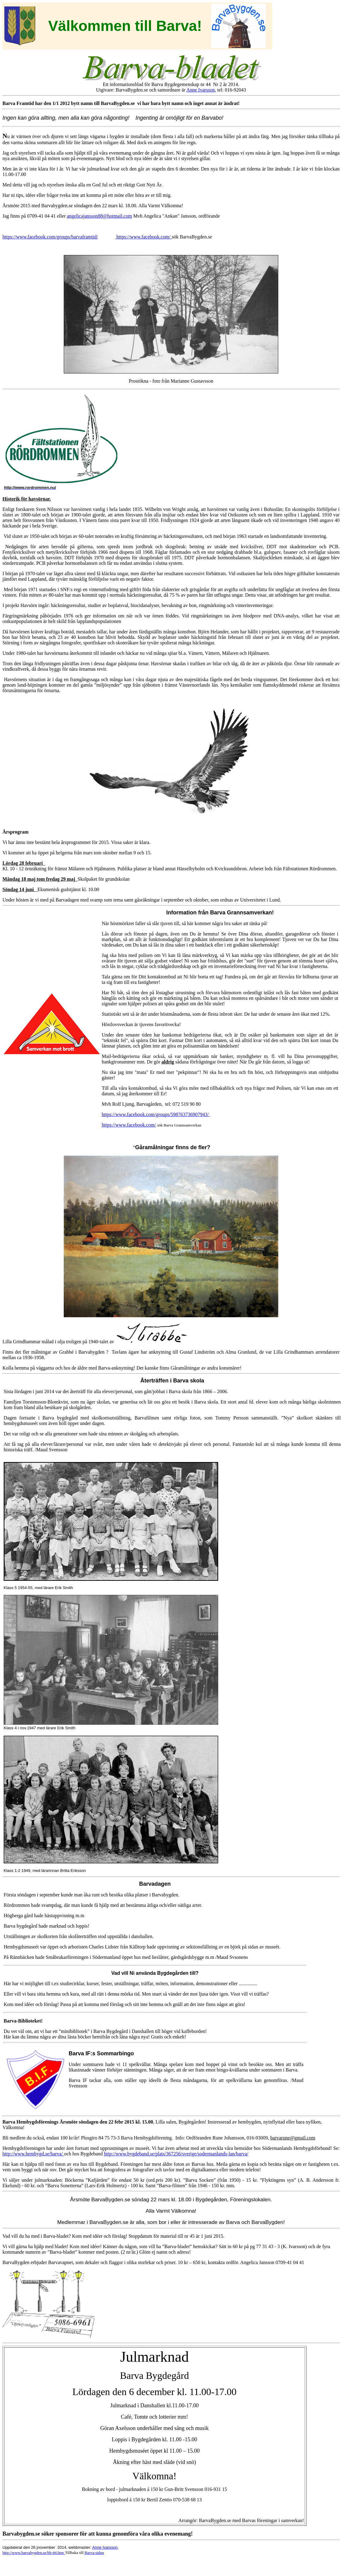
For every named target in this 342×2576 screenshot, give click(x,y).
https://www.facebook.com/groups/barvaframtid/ (50, 236)
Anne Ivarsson (200, 89)
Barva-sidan (94, 2552)
